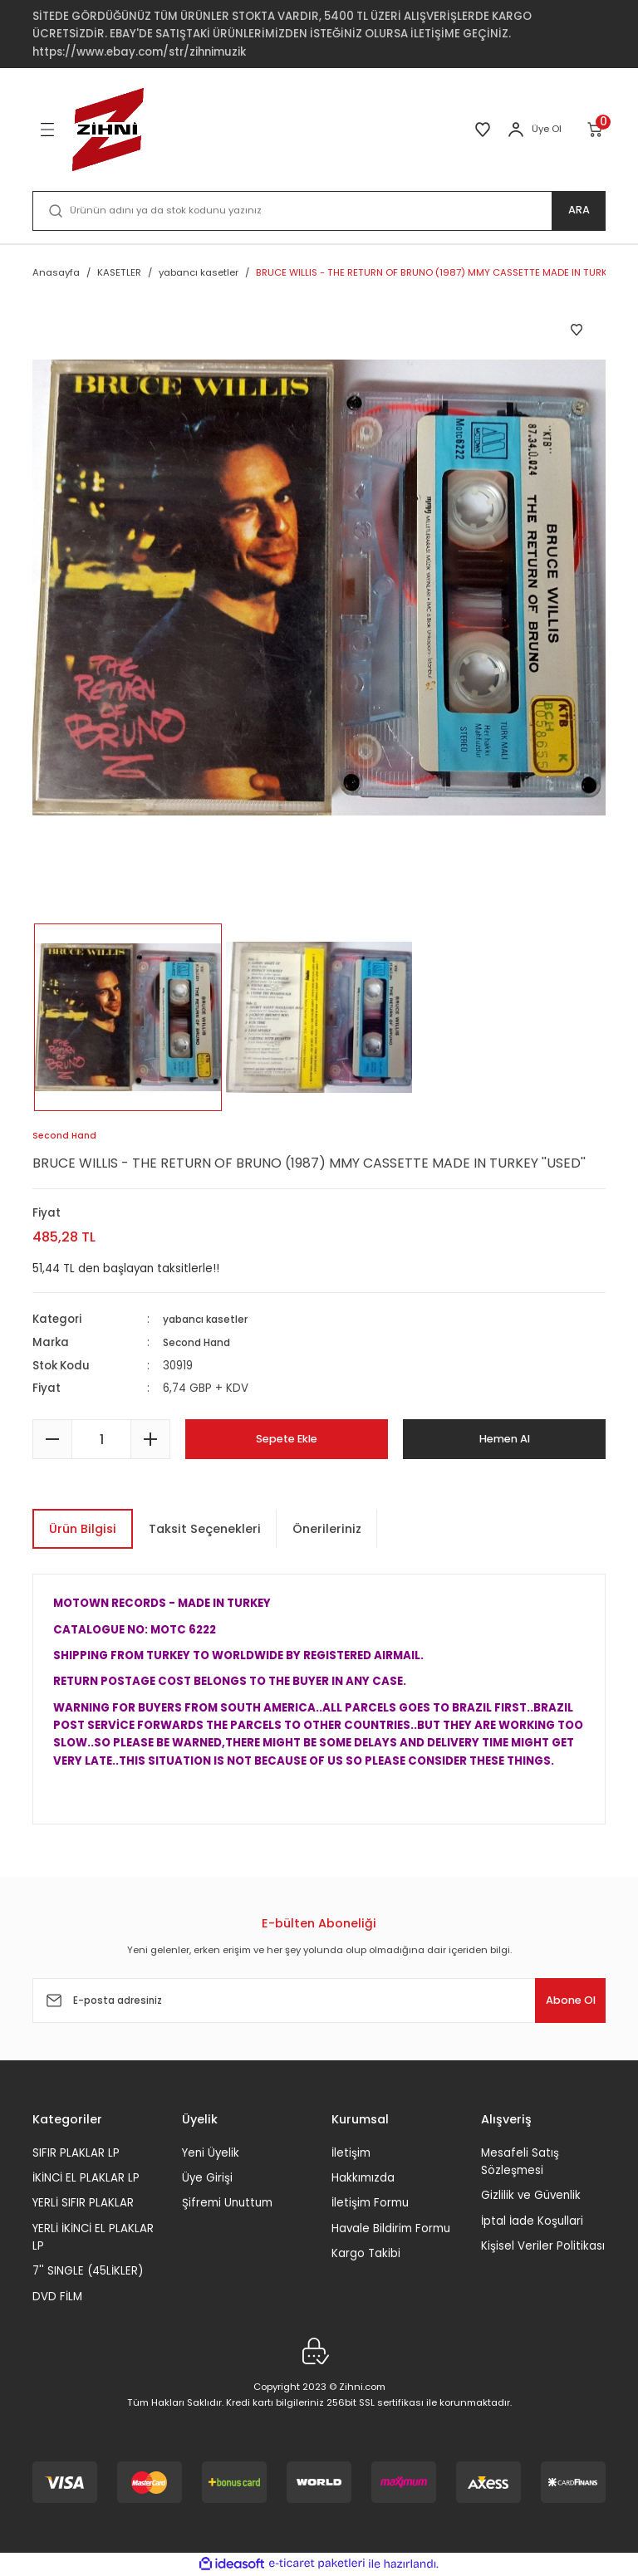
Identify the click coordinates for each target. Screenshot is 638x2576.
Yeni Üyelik (210, 2153)
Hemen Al (504, 1439)
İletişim (351, 2153)
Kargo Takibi (365, 2253)
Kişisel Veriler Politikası (543, 2246)
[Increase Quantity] (150, 1439)
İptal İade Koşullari (532, 2221)
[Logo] (108, 129)
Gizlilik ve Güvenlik (531, 2195)
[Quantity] (101, 1439)
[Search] (319, 211)
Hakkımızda (363, 2178)
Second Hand (201, 1343)
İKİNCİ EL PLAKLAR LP (86, 2178)
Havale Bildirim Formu (390, 2228)
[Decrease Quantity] (52, 1439)
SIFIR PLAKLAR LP (76, 2153)
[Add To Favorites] (576, 329)
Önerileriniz (326, 1529)
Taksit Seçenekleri (205, 1529)
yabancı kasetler (210, 1320)
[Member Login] (516, 129)
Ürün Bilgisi (82, 1529)
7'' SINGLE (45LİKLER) (87, 2271)
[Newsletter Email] (319, 2000)
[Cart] (596, 129)
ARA (579, 211)
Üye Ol (547, 128)
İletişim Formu (370, 2203)
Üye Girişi (207, 2178)
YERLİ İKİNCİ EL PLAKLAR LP (93, 2237)
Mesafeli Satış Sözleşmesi (520, 2161)
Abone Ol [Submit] (555, 2000)
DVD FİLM (57, 2296)
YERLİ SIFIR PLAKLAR (83, 2203)
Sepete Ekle (286, 1439)
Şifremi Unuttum (227, 2203)
